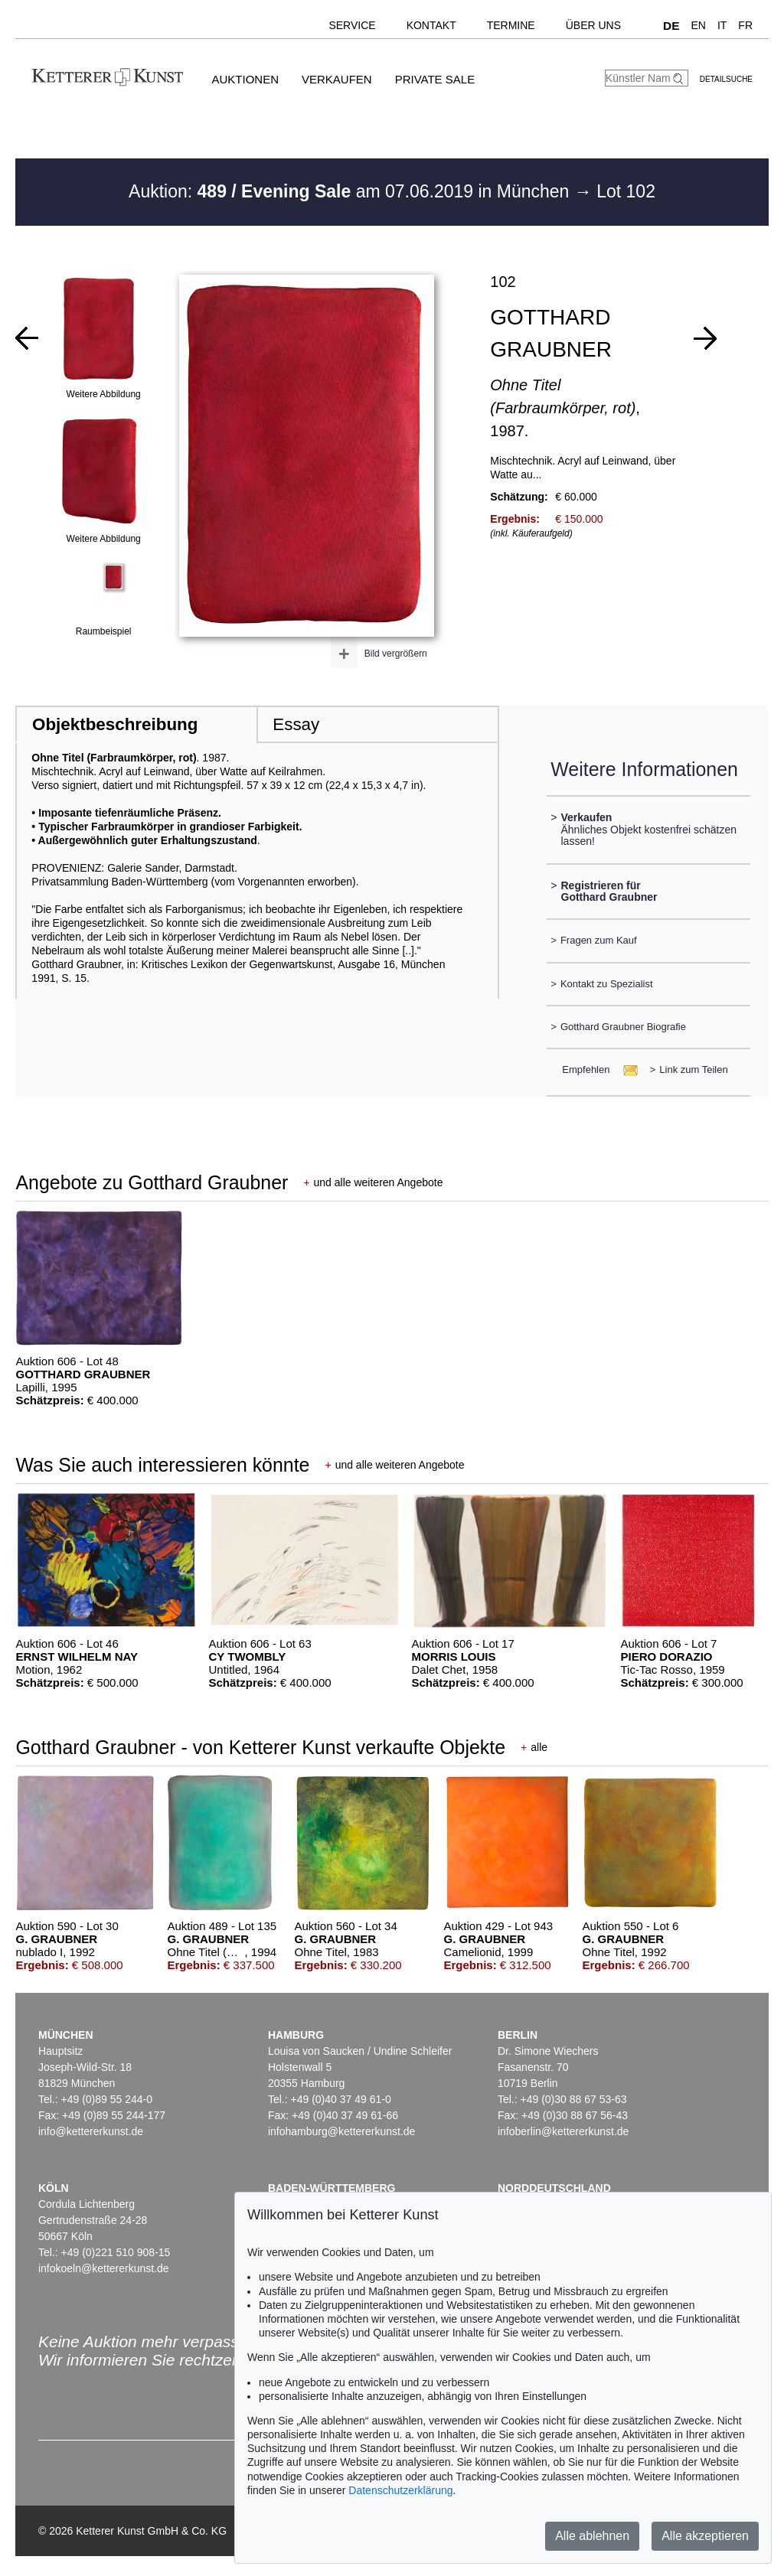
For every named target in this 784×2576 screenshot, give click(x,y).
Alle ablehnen (592, 2535)
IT (722, 25)
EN (698, 25)
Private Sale (435, 79)
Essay (296, 724)
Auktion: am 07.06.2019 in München (351, 191)
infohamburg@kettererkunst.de (341, 2131)
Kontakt (431, 25)
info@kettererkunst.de (90, 2131)
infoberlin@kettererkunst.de (563, 2131)
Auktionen (245, 79)
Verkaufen (337, 79)
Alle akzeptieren (705, 2535)
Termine (511, 25)
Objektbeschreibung (115, 724)
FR (745, 25)
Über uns (593, 25)
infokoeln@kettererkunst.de (103, 2268)
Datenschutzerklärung (400, 2490)
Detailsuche (726, 79)
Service (351, 25)
